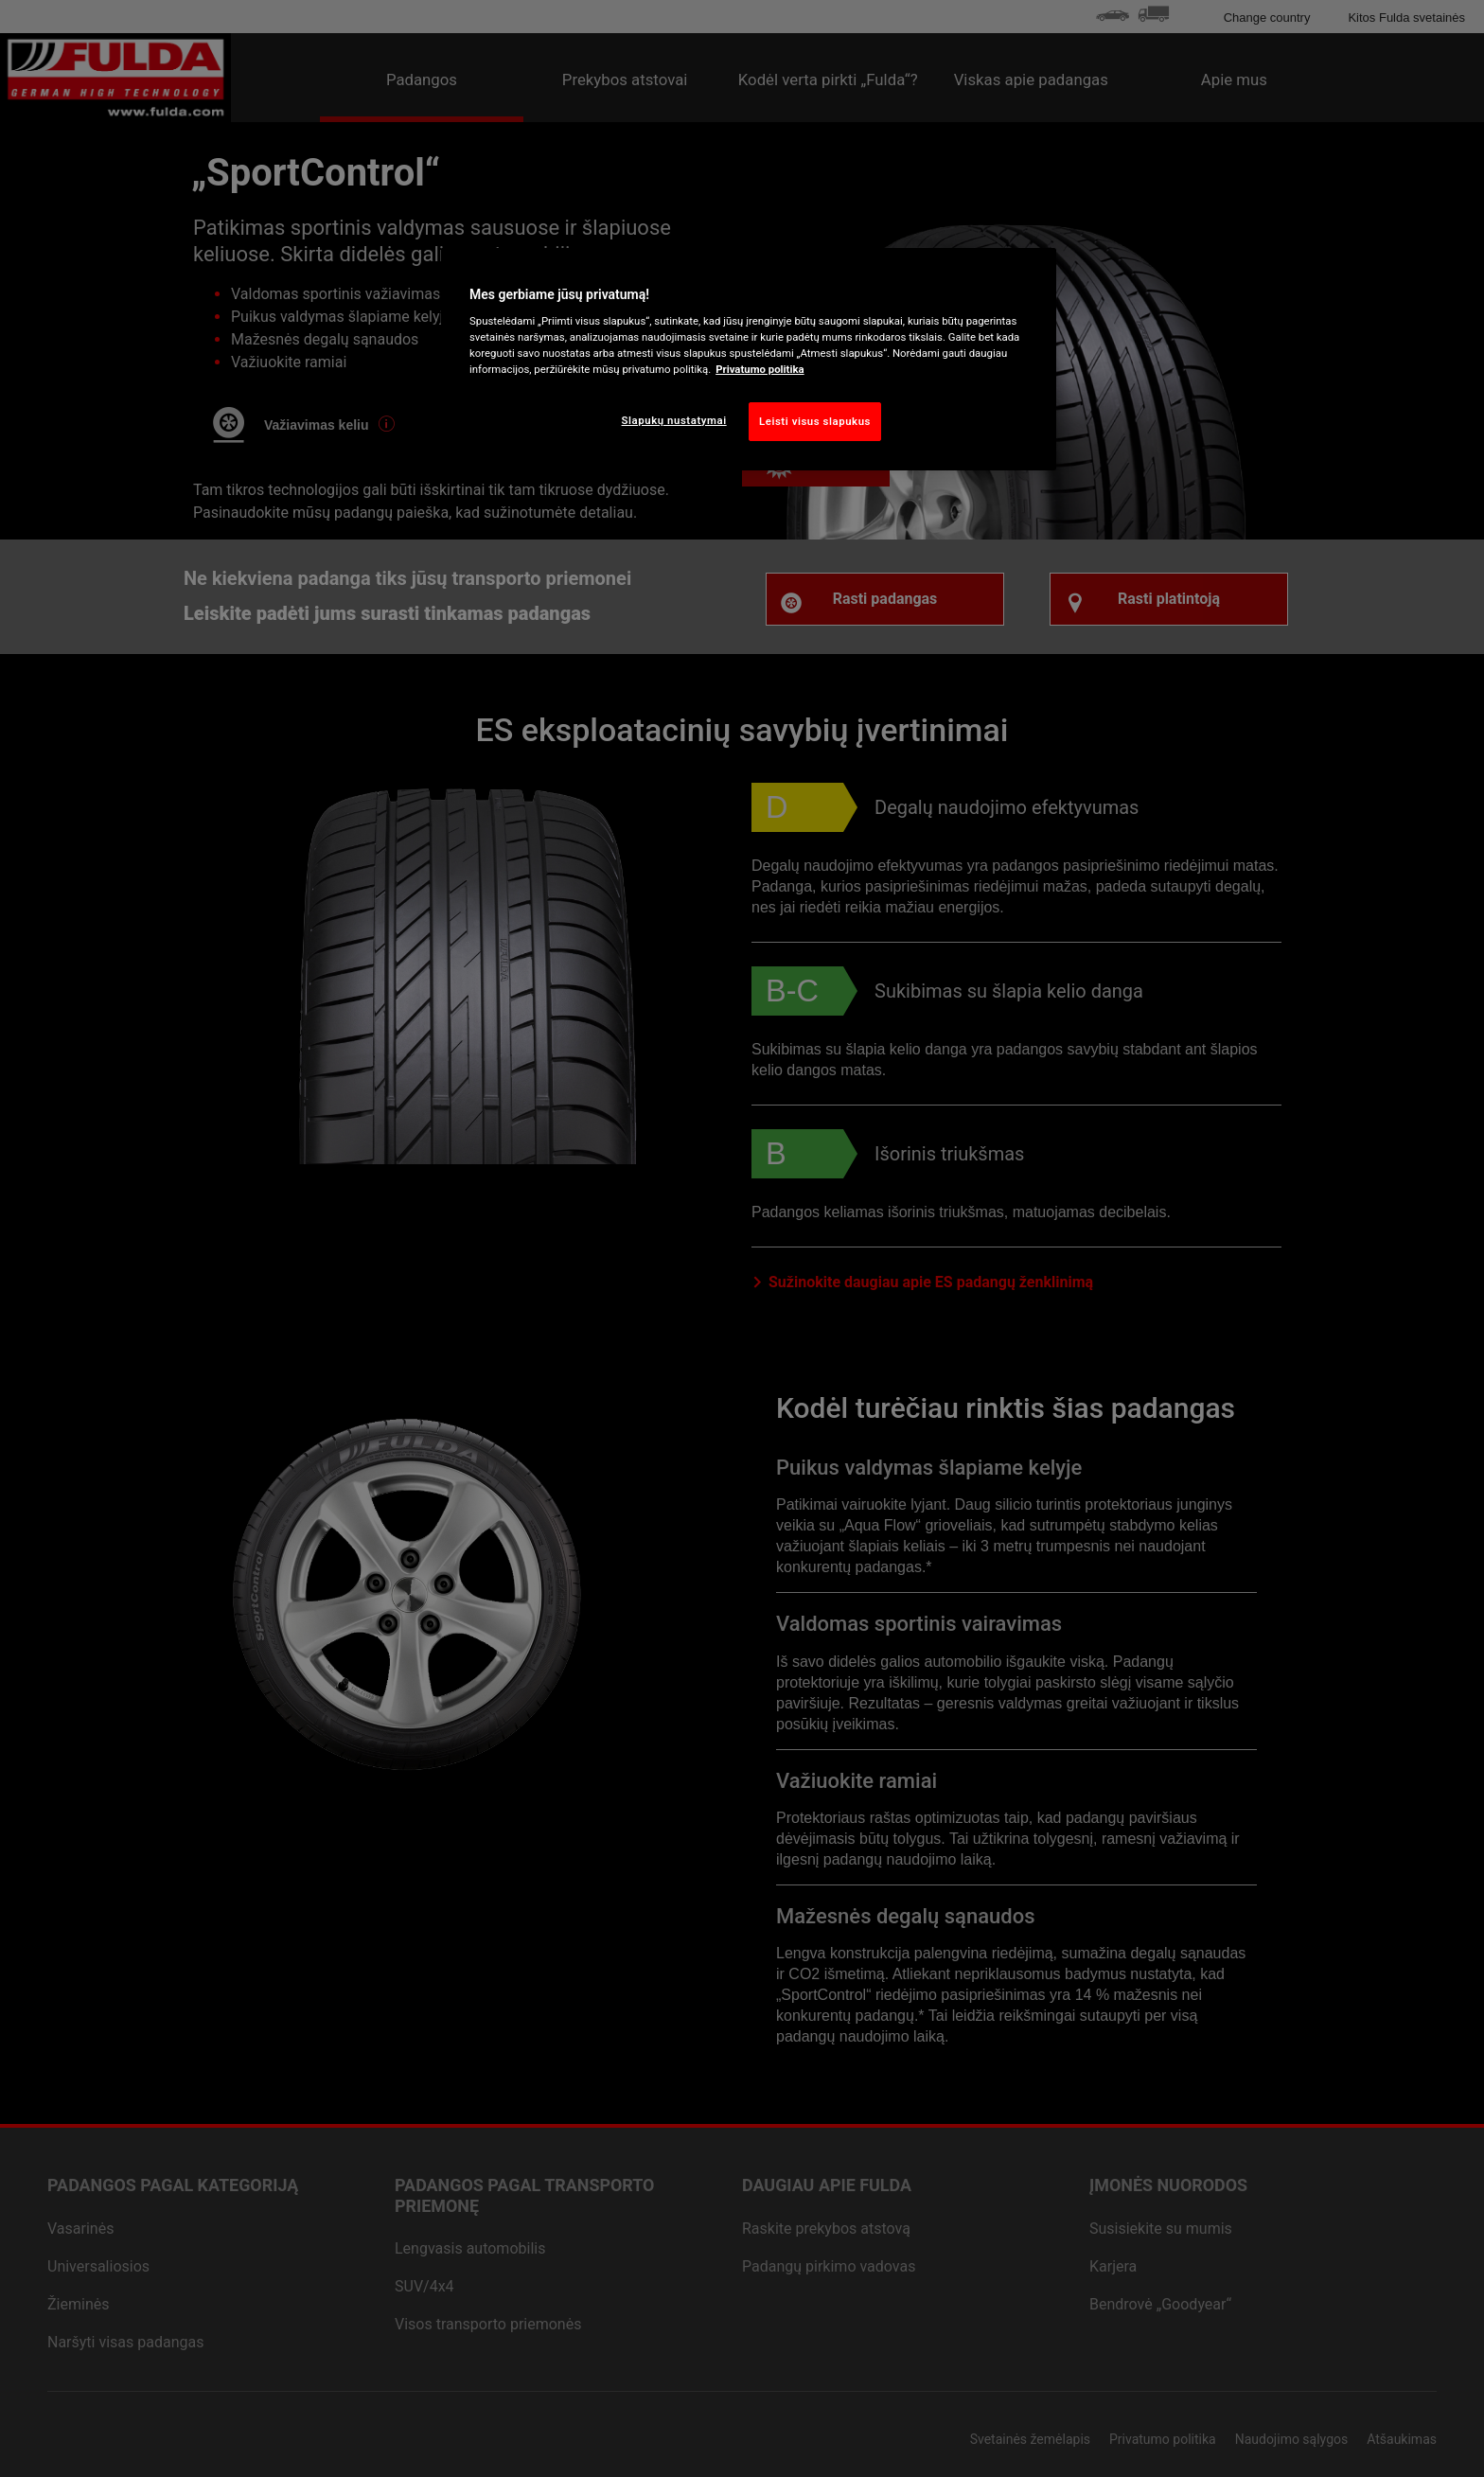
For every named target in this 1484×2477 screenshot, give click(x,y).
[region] (748, 359)
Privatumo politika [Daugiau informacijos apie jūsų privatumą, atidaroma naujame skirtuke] (760, 369)
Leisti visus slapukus (815, 421)
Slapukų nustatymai (674, 420)
